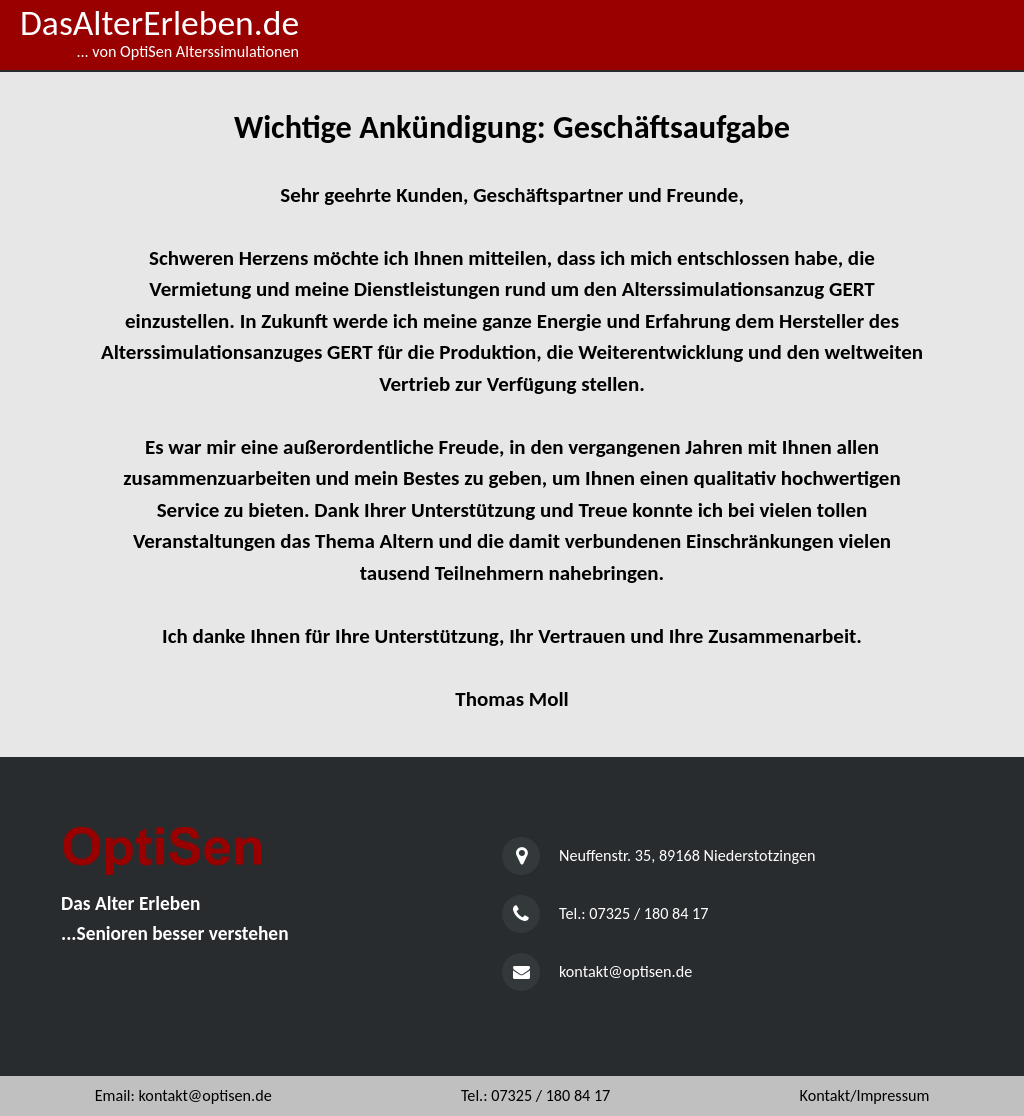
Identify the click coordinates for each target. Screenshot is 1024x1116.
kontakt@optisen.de (625, 971)
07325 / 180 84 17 (648, 913)
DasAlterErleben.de (159, 23)
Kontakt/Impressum (865, 1095)
